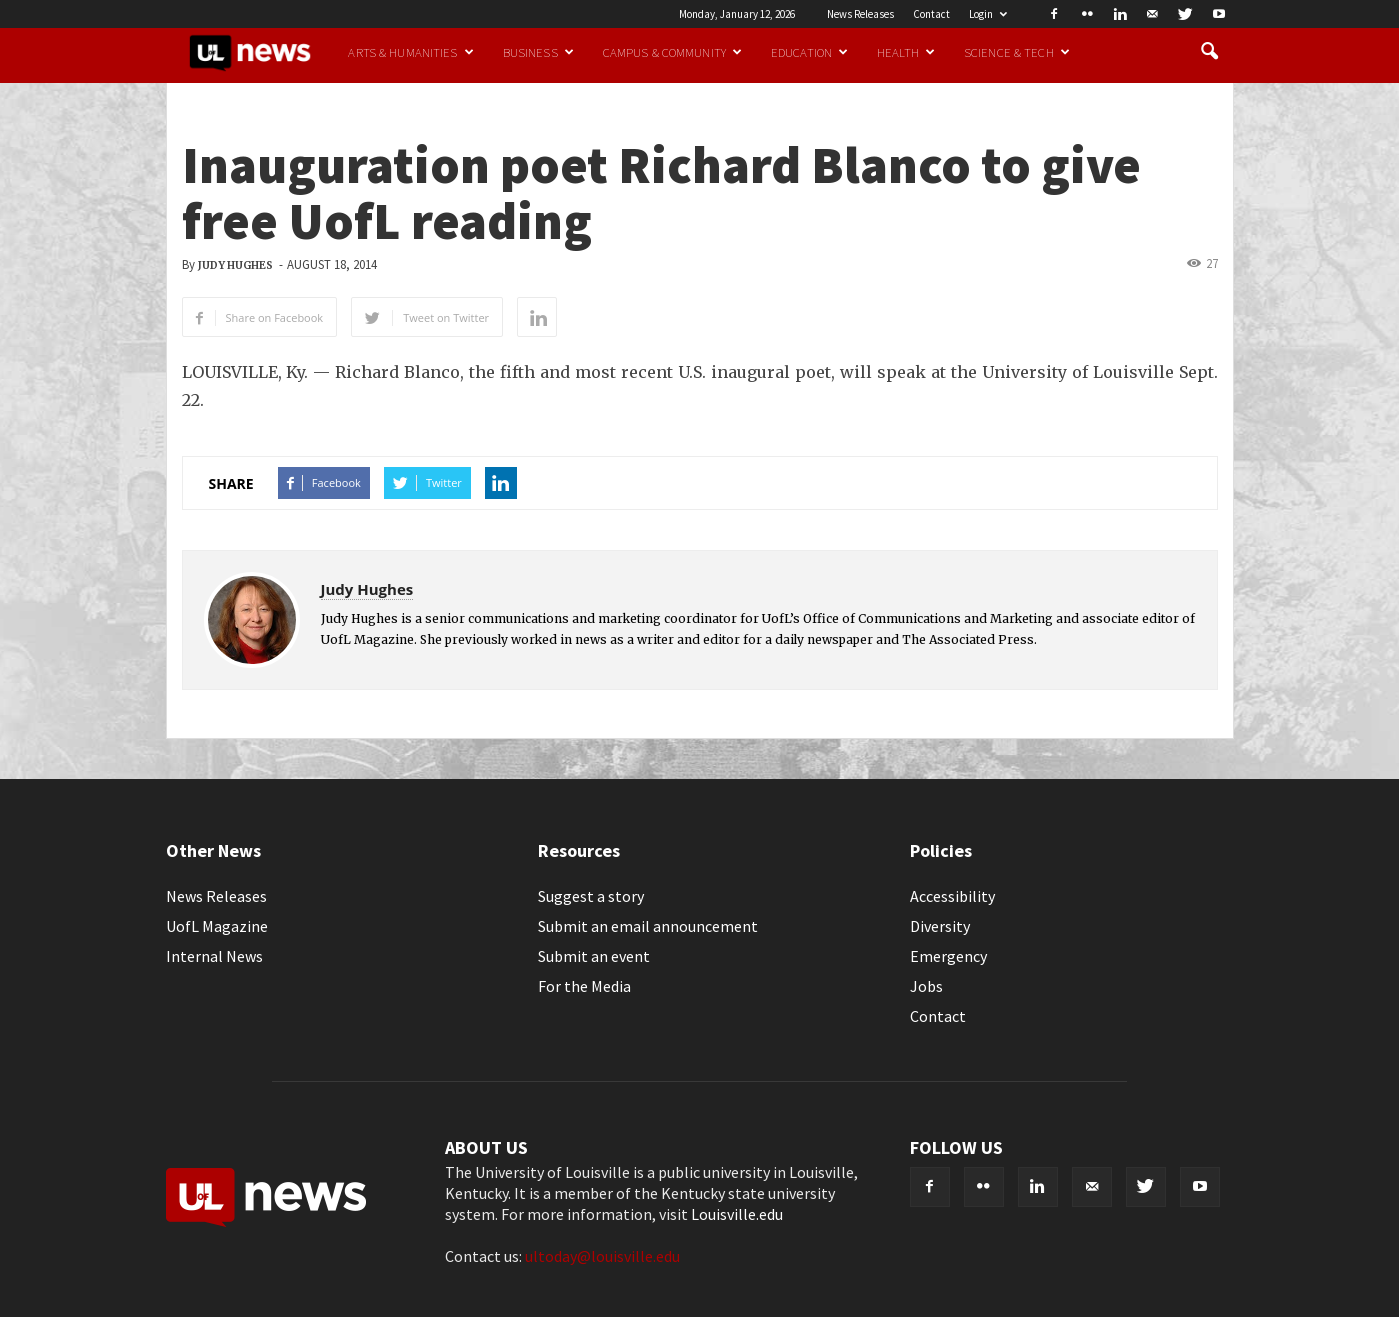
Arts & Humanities (410, 52)
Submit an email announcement (648, 926)
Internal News (214, 956)
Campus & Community (672, 52)
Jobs (926, 986)
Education (809, 52)
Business (538, 52)
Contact (931, 14)
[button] (1210, 52)
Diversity (940, 926)
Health (906, 52)
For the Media (584, 986)
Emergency (948, 956)
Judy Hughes (235, 265)
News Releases (860, 14)
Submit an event (594, 956)
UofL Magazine (217, 926)
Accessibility (952, 896)
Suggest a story (591, 896)
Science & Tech (1017, 52)
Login (988, 14)
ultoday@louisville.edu (602, 1256)
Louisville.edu (737, 1214)
